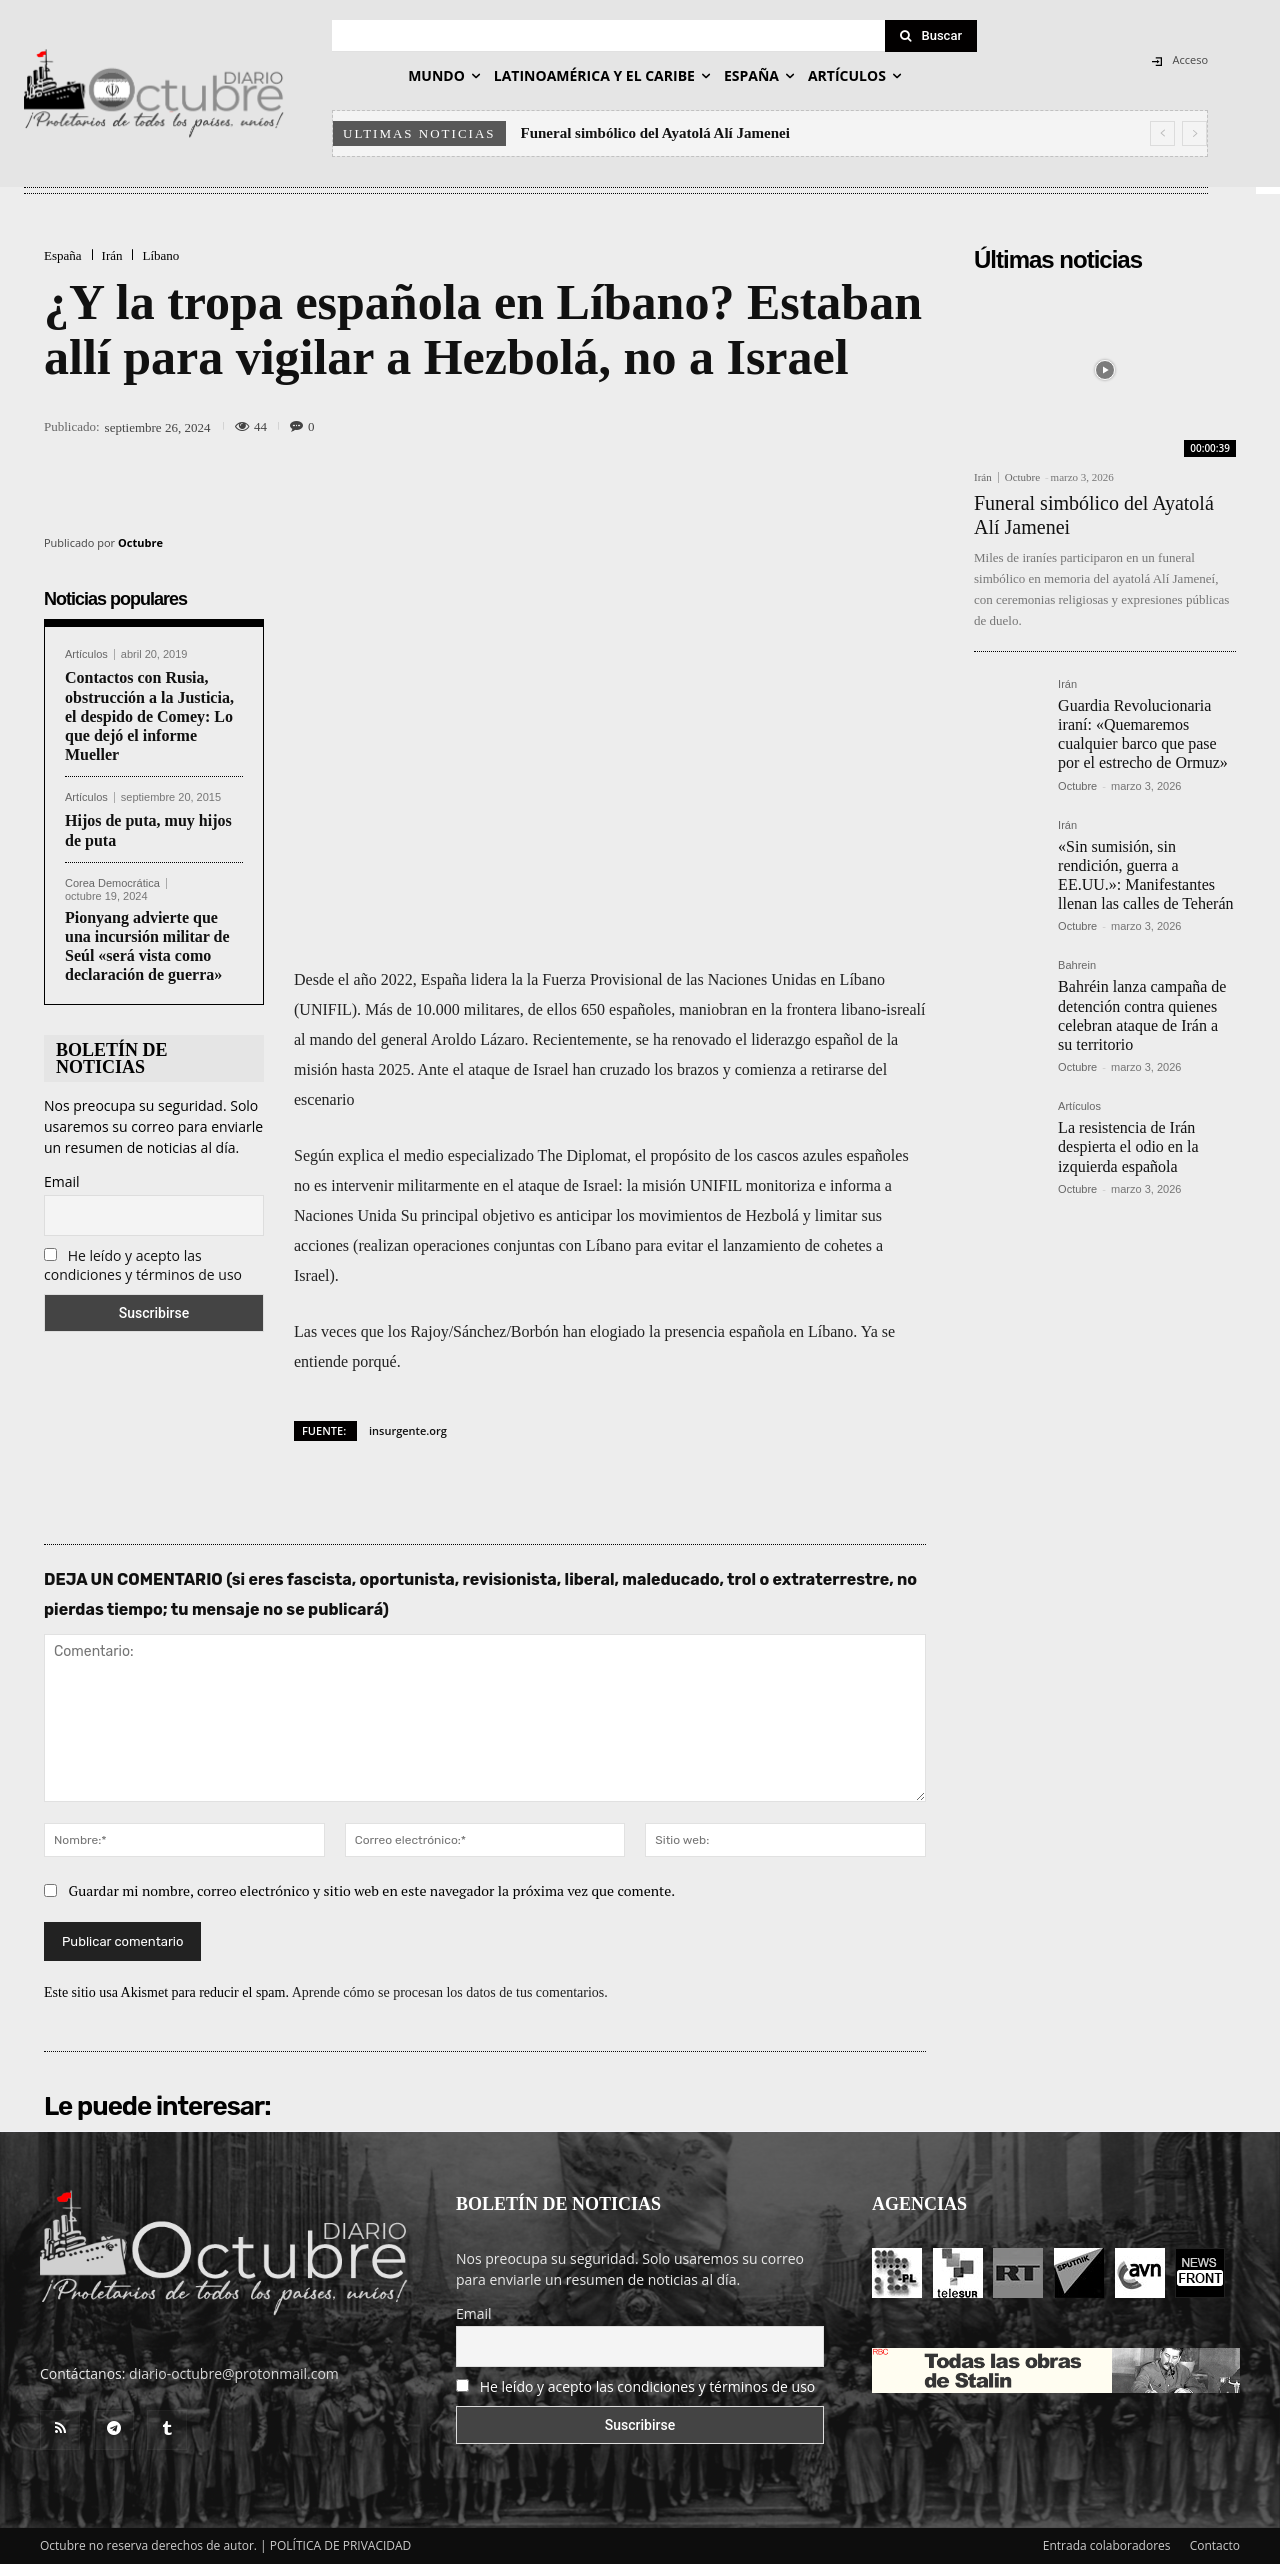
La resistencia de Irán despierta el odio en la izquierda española (1128, 1146)
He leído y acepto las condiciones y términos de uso (143, 1265)
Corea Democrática (112, 883)
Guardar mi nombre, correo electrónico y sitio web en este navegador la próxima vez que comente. (372, 1890)
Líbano (160, 255)
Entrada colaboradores (1107, 2545)
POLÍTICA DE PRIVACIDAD (341, 2545)
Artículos (86, 654)
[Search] (931, 36)
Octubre (140, 542)
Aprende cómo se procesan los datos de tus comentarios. (450, 1992)
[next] (1194, 133)
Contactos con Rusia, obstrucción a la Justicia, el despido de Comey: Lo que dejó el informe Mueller (149, 716)
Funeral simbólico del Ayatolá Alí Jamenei (655, 133)
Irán (112, 255)
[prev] (1162, 133)
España (63, 255)
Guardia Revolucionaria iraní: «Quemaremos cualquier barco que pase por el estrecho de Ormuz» (1143, 734)
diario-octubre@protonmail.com (234, 2373)
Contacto (1215, 2545)
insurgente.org (408, 1430)
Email (62, 1181)
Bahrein (1077, 965)
